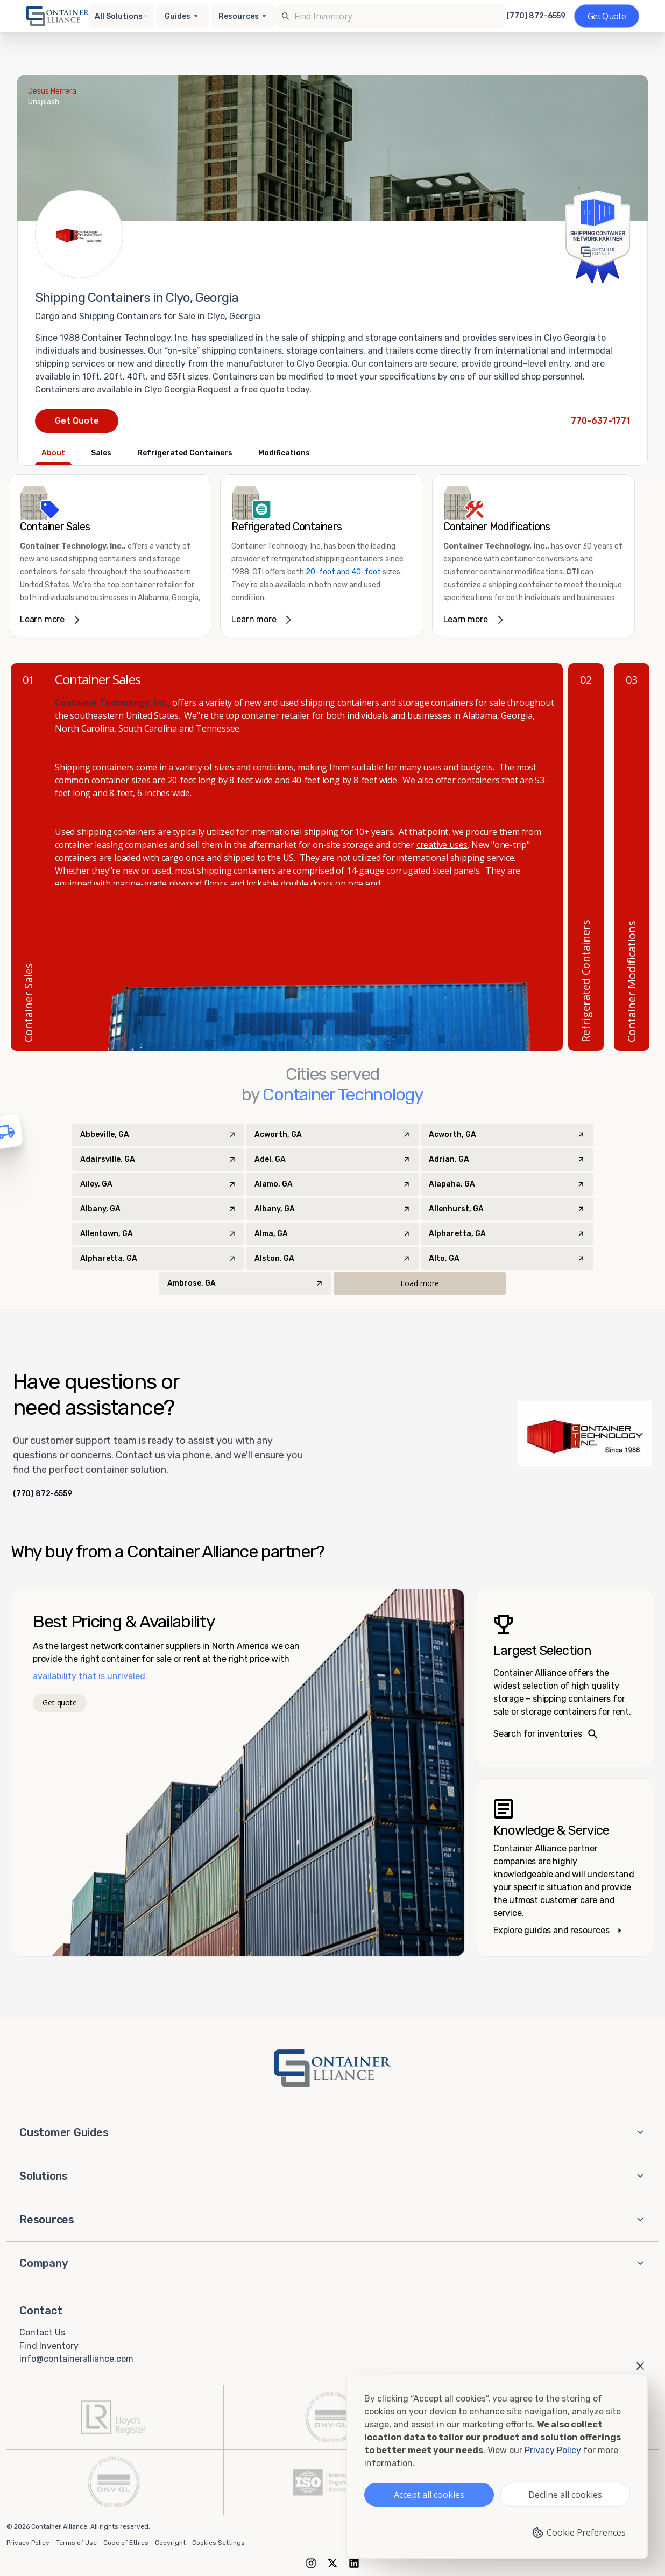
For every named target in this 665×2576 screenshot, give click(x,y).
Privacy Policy (27, 2542)
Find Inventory (49, 2345)
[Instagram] (311, 2563)
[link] (110, 555)
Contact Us (42, 2332)
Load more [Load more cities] (419, 1283)
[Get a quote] (606, 16)
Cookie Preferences (579, 2532)
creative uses (442, 845)
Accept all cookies (429, 2495)
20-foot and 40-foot (343, 572)
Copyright (170, 2542)
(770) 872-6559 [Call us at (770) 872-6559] (535, 16)
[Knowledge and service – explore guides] (565, 1867)
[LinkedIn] (354, 2563)
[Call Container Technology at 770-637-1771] (600, 421)
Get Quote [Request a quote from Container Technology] (77, 421)
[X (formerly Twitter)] (332, 2563)
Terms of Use (76, 2542)
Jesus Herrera (52, 91)
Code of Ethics (125, 2542)
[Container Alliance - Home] (332, 2068)
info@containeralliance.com (76, 2359)
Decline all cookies (565, 2495)
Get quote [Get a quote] (59, 1702)
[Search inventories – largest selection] (565, 1678)
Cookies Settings (218, 2542)
